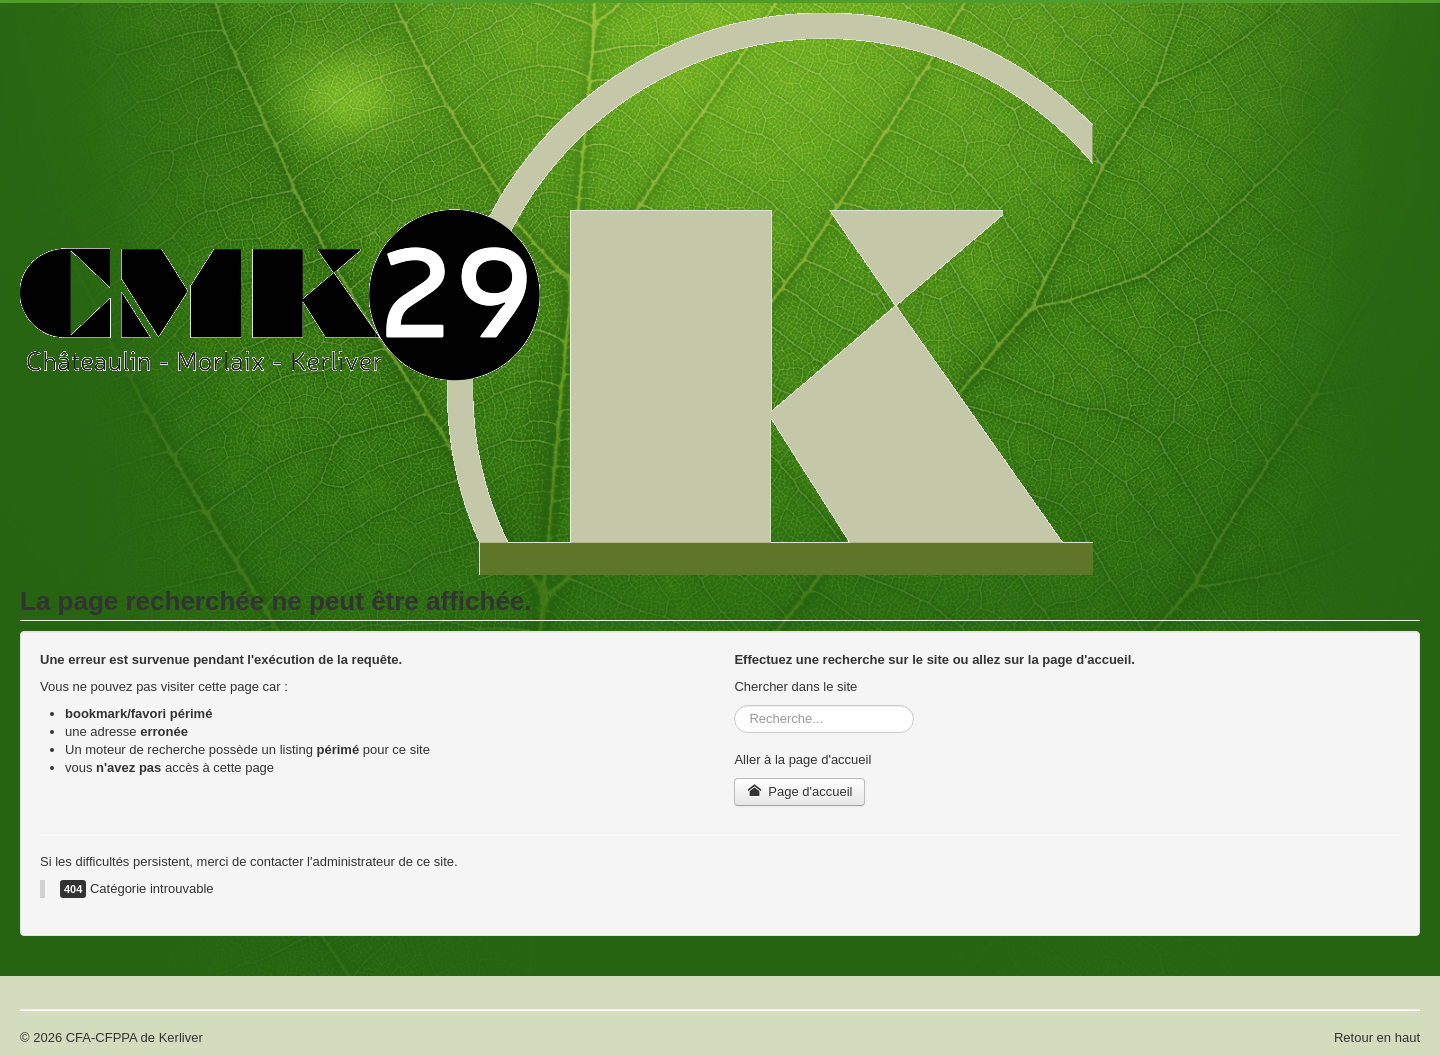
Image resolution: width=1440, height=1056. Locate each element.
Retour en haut (1377, 1037)
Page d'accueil (799, 791)
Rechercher (734, 705)
